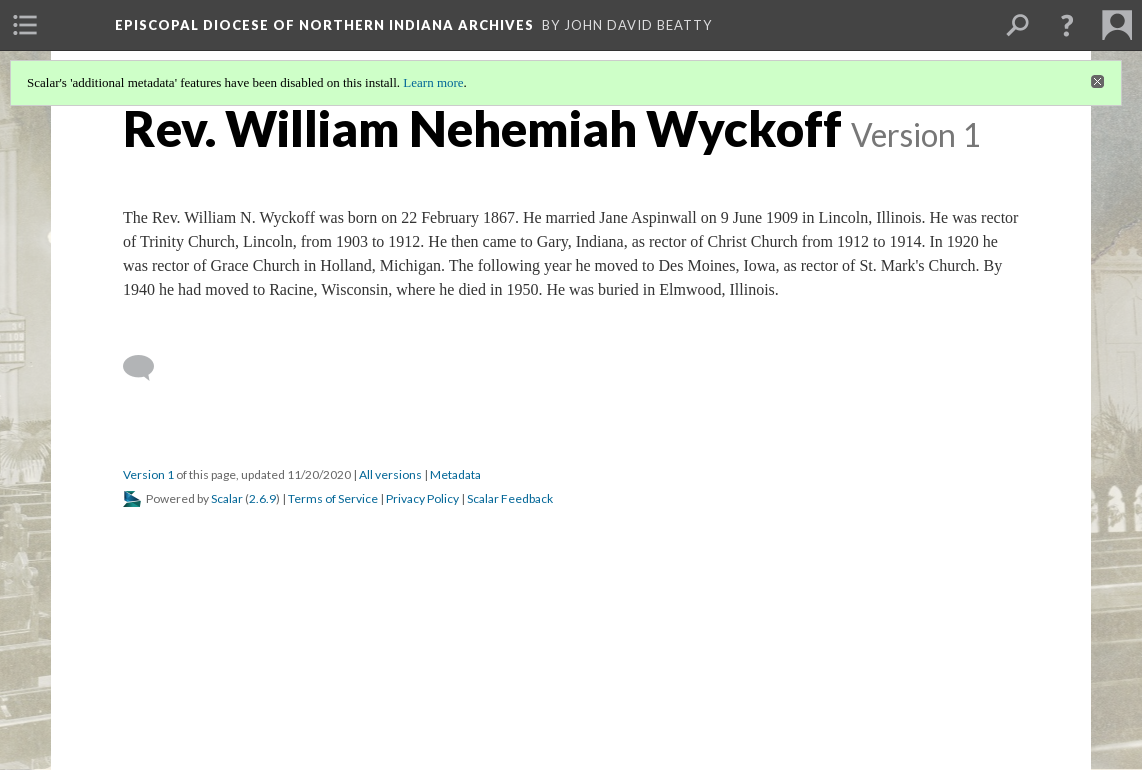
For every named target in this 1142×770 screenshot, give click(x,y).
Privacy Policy (422, 498)
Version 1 (148, 474)
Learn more (433, 82)
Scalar (227, 498)
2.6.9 (262, 498)
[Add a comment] (147, 368)
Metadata (455, 474)
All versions (390, 474)
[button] (1067, 25)
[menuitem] (25, 25)
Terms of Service (333, 498)
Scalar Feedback (510, 498)
